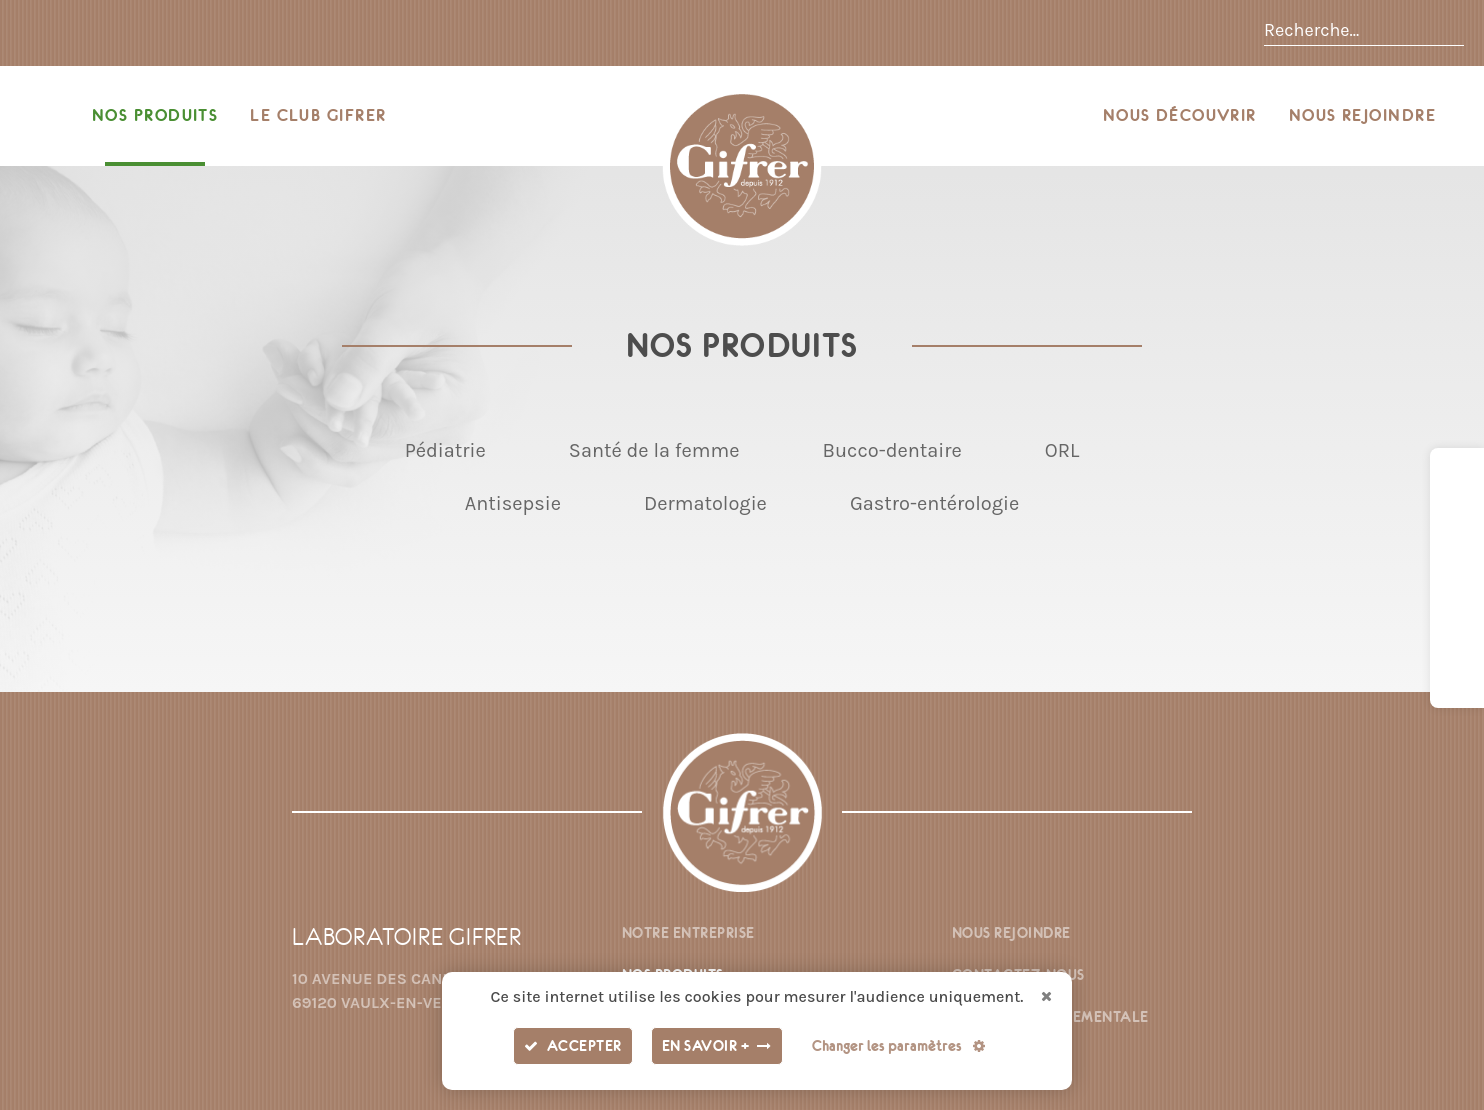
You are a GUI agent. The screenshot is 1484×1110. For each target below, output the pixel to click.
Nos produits (155, 115)
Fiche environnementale (1050, 1017)
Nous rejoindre (1362, 115)
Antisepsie (513, 503)
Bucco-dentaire (892, 450)
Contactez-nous (1018, 975)
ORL (1062, 450)
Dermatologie (705, 503)
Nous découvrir (1180, 115)
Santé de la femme (654, 450)
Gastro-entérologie (934, 503)
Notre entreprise (688, 933)
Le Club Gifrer (318, 115)
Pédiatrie (445, 450)
